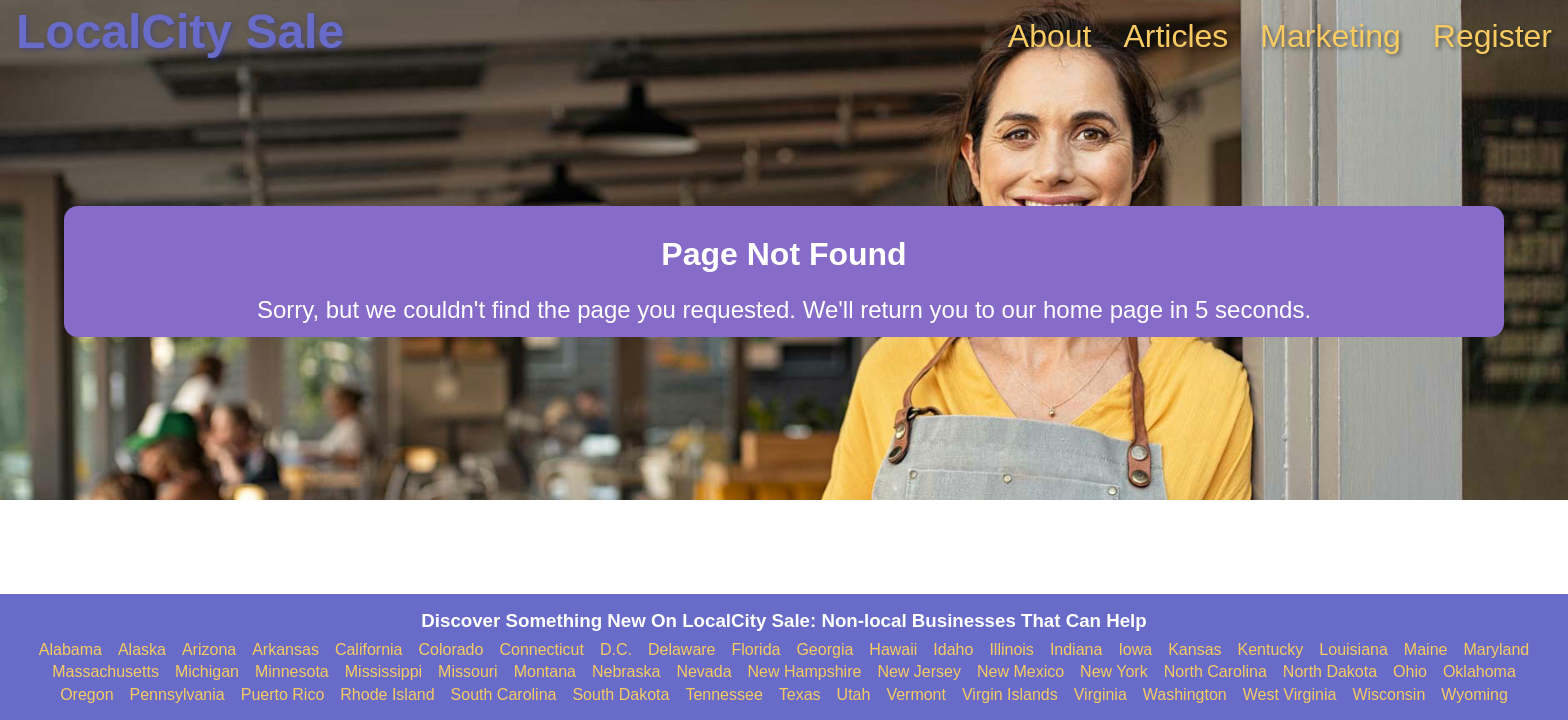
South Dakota (620, 694)
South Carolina (504, 694)
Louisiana (1353, 649)
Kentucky (1271, 649)
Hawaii (893, 649)
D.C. (616, 649)
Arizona (209, 649)
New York (1114, 671)
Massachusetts (105, 671)
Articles (1175, 36)
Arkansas (285, 649)
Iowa (1135, 649)
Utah (854, 694)
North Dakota (1330, 671)
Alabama (70, 649)
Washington (1185, 694)
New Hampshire (805, 671)
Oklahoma (1479, 671)
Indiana (1076, 649)
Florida (756, 649)
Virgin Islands (1010, 694)
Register (1492, 36)
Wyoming (1474, 694)
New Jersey (919, 671)
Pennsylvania (177, 694)
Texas (800, 694)
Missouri (468, 671)
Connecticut (541, 649)
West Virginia (1290, 694)
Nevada (703, 671)
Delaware (682, 649)
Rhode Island (387, 694)
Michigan (207, 671)
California (369, 649)
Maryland (1496, 649)
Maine (1426, 649)
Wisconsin (1388, 694)
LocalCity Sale (180, 31)
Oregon (86, 694)
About (1050, 36)
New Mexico (1020, 671)
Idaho (953, 649)
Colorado (450, 649)
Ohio (1410, 671)
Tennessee (723, 694)
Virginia (1100, 694)
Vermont (916, 694)
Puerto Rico (283, 694)
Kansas (1194, 649)
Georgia (824, 649)
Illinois (1011, 649)
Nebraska (626, 671)
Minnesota (292, 671)
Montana (545, 671)
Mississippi (383, 671)
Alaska (142, 649)
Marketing (1330, 36)
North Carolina (1215, 671)
